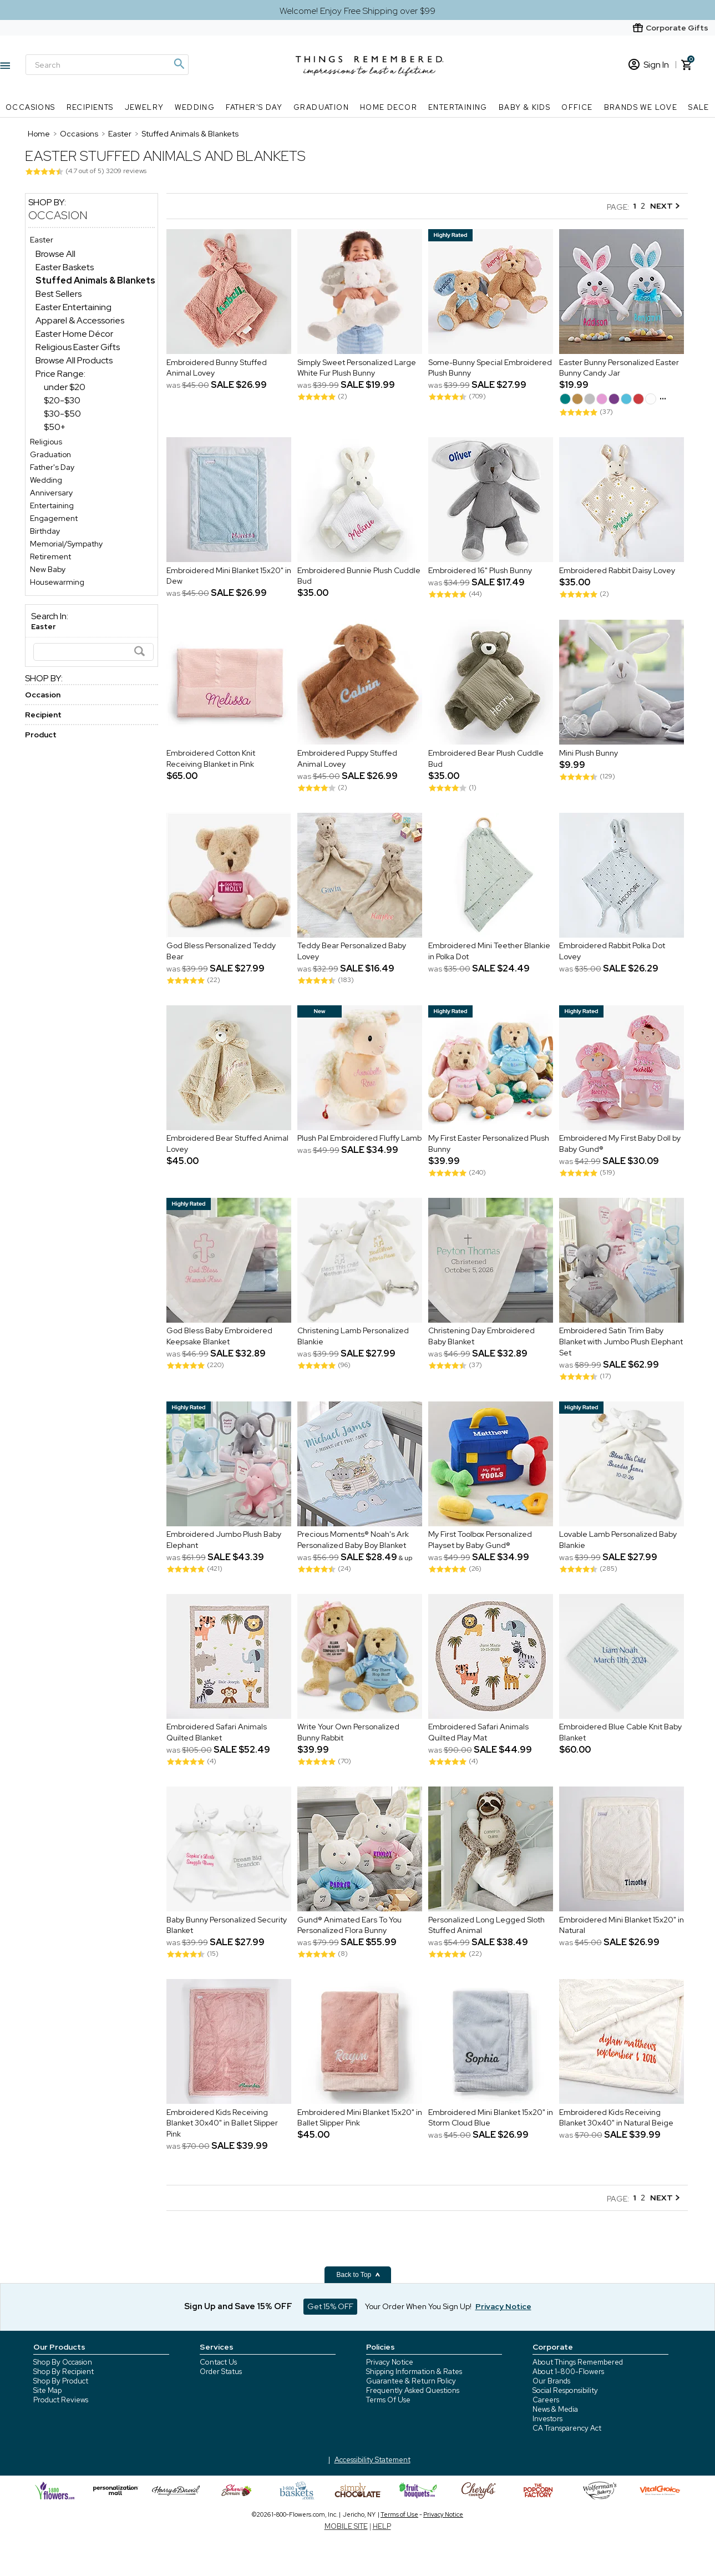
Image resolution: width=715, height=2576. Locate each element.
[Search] (107, 64)
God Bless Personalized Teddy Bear (221, 951)
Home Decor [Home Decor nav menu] (388, 107)
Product (41, 735)
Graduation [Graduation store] (50, 454)
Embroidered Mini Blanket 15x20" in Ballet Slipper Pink (359, 2117)
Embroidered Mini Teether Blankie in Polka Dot (489, 951)
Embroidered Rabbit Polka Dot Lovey (612, 951)
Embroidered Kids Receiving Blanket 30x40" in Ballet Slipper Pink (222, 2123)
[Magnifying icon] (179, 63)
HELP (382, 2526)
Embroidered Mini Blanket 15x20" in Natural (621, 1925)
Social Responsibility (565, 2390)
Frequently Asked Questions (412, 2390)
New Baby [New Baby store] (47, 569)
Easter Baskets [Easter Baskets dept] (65, 267)
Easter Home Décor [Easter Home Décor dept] (74, 334)
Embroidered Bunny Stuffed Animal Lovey (216, 367)
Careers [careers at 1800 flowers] (546, 2400)
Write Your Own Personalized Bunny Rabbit (348, 1732)
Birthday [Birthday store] (45, 531)
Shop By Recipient (63, 2371)
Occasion (58, 215)
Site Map (47, 2390)
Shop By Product (60, 2381)
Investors (547, 2418)
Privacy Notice (389, 2362)
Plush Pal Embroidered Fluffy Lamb (359, 1138)
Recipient (43, 715)
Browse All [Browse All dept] (55, 254)
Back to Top (359, 2275)
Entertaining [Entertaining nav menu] (458, 107)
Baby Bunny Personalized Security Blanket (226, 1925)
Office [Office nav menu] (576, 107)
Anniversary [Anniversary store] (51, 493)
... (663, 395)
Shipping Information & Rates (414, 2371)
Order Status (221, 2371)
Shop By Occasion (62, 2362)
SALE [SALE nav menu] (698, 107)
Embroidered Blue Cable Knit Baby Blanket (620, 1732)
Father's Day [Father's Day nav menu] (254, 107)
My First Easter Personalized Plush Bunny (488, 1144)
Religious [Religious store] (46, 442)
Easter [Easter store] (41, 240)
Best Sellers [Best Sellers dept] (59, 294)
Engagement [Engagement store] (54, 518)
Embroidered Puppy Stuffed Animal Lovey (347, 758)
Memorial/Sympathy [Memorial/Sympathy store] (66, 544)
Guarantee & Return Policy (411, 2381)
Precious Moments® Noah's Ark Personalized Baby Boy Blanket (353, 1540)
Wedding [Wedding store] (46, 480)
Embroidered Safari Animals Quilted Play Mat (478, 1732)
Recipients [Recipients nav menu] (90, 107)
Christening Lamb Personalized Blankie (353, 1336)
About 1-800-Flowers (568, 2371)
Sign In (648, 64)
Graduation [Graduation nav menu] (321, 107)
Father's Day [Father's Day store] (52, 467)
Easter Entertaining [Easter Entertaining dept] (73, 307)
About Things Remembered (578, 2362)
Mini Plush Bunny (588, 753)
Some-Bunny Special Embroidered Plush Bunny (490, 367)
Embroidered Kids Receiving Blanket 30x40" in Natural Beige (616, 2117)
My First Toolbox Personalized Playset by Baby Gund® (480, 1540)
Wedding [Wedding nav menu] (195, 107)
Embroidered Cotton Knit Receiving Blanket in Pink (210, 758)
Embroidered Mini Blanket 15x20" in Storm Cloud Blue (490, 2117)
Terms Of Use (388, 2400)
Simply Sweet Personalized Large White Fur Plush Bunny (356, 367)
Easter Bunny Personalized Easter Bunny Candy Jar (619, 367)
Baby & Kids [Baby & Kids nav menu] (524, 107)
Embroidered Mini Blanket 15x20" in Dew (228, 575)
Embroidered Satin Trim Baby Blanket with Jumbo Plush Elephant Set (621, 1342)
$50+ (54, 427)
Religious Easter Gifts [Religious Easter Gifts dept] (78, 347)
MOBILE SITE (346, 2526)
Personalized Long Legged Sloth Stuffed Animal (486, 1925)
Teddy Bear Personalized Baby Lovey (351, 951)
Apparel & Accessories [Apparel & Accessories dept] (80, 320)
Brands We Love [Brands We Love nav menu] (641, 107)
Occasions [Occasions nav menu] (30, 107)
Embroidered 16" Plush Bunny (480, 570)
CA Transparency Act (567, 2428)
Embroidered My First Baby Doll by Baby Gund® (620, 1144)
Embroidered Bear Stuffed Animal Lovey (227, 1144)
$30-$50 (62, 413)
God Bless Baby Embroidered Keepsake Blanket (219, 1336)
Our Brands (551, 2381)
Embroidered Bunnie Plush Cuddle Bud (358, 575)
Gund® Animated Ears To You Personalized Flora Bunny (349, 1925)
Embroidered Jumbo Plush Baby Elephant (223, 1540)
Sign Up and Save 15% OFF (238, 2306)
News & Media (555, 2409)
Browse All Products (74, 360)
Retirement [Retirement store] (50, 556)
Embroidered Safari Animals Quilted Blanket (216, 1732)
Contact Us (218, 2362)
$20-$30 (62, 400)
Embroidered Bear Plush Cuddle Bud (486, 758)
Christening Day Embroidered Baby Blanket (481, 1336)
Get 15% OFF (330, 2306)
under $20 (64, 387)
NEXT (664, 206)
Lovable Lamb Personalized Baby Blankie (618, 1540)
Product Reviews (60, 2400)
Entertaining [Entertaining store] (52, 505)
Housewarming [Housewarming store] (57, 582)
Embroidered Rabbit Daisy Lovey (617, 570)
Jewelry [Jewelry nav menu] (144, 107)
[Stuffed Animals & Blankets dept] (95, 280)
